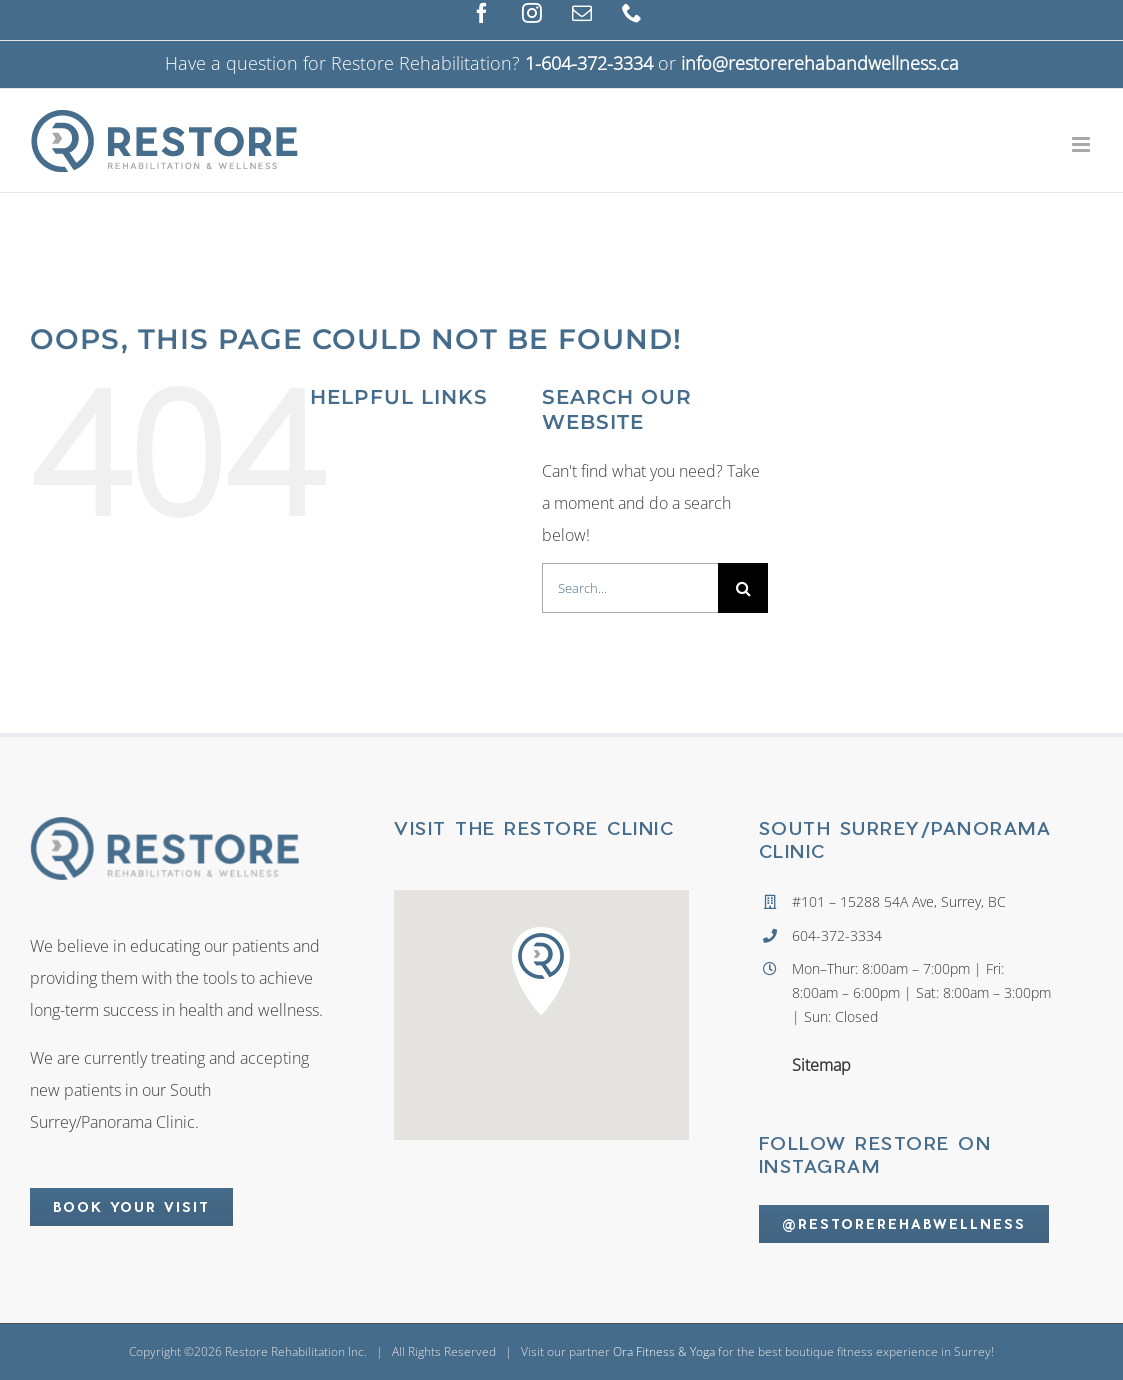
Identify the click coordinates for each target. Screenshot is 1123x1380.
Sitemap (821, 1065)
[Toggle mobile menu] (1082, 144)
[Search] (743, 588)
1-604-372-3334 (589, 63)
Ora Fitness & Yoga (664, 1351)
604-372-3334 (837, 935)
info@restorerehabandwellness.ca (820, 63)
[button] (541, 970)
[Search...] (630, 588)
